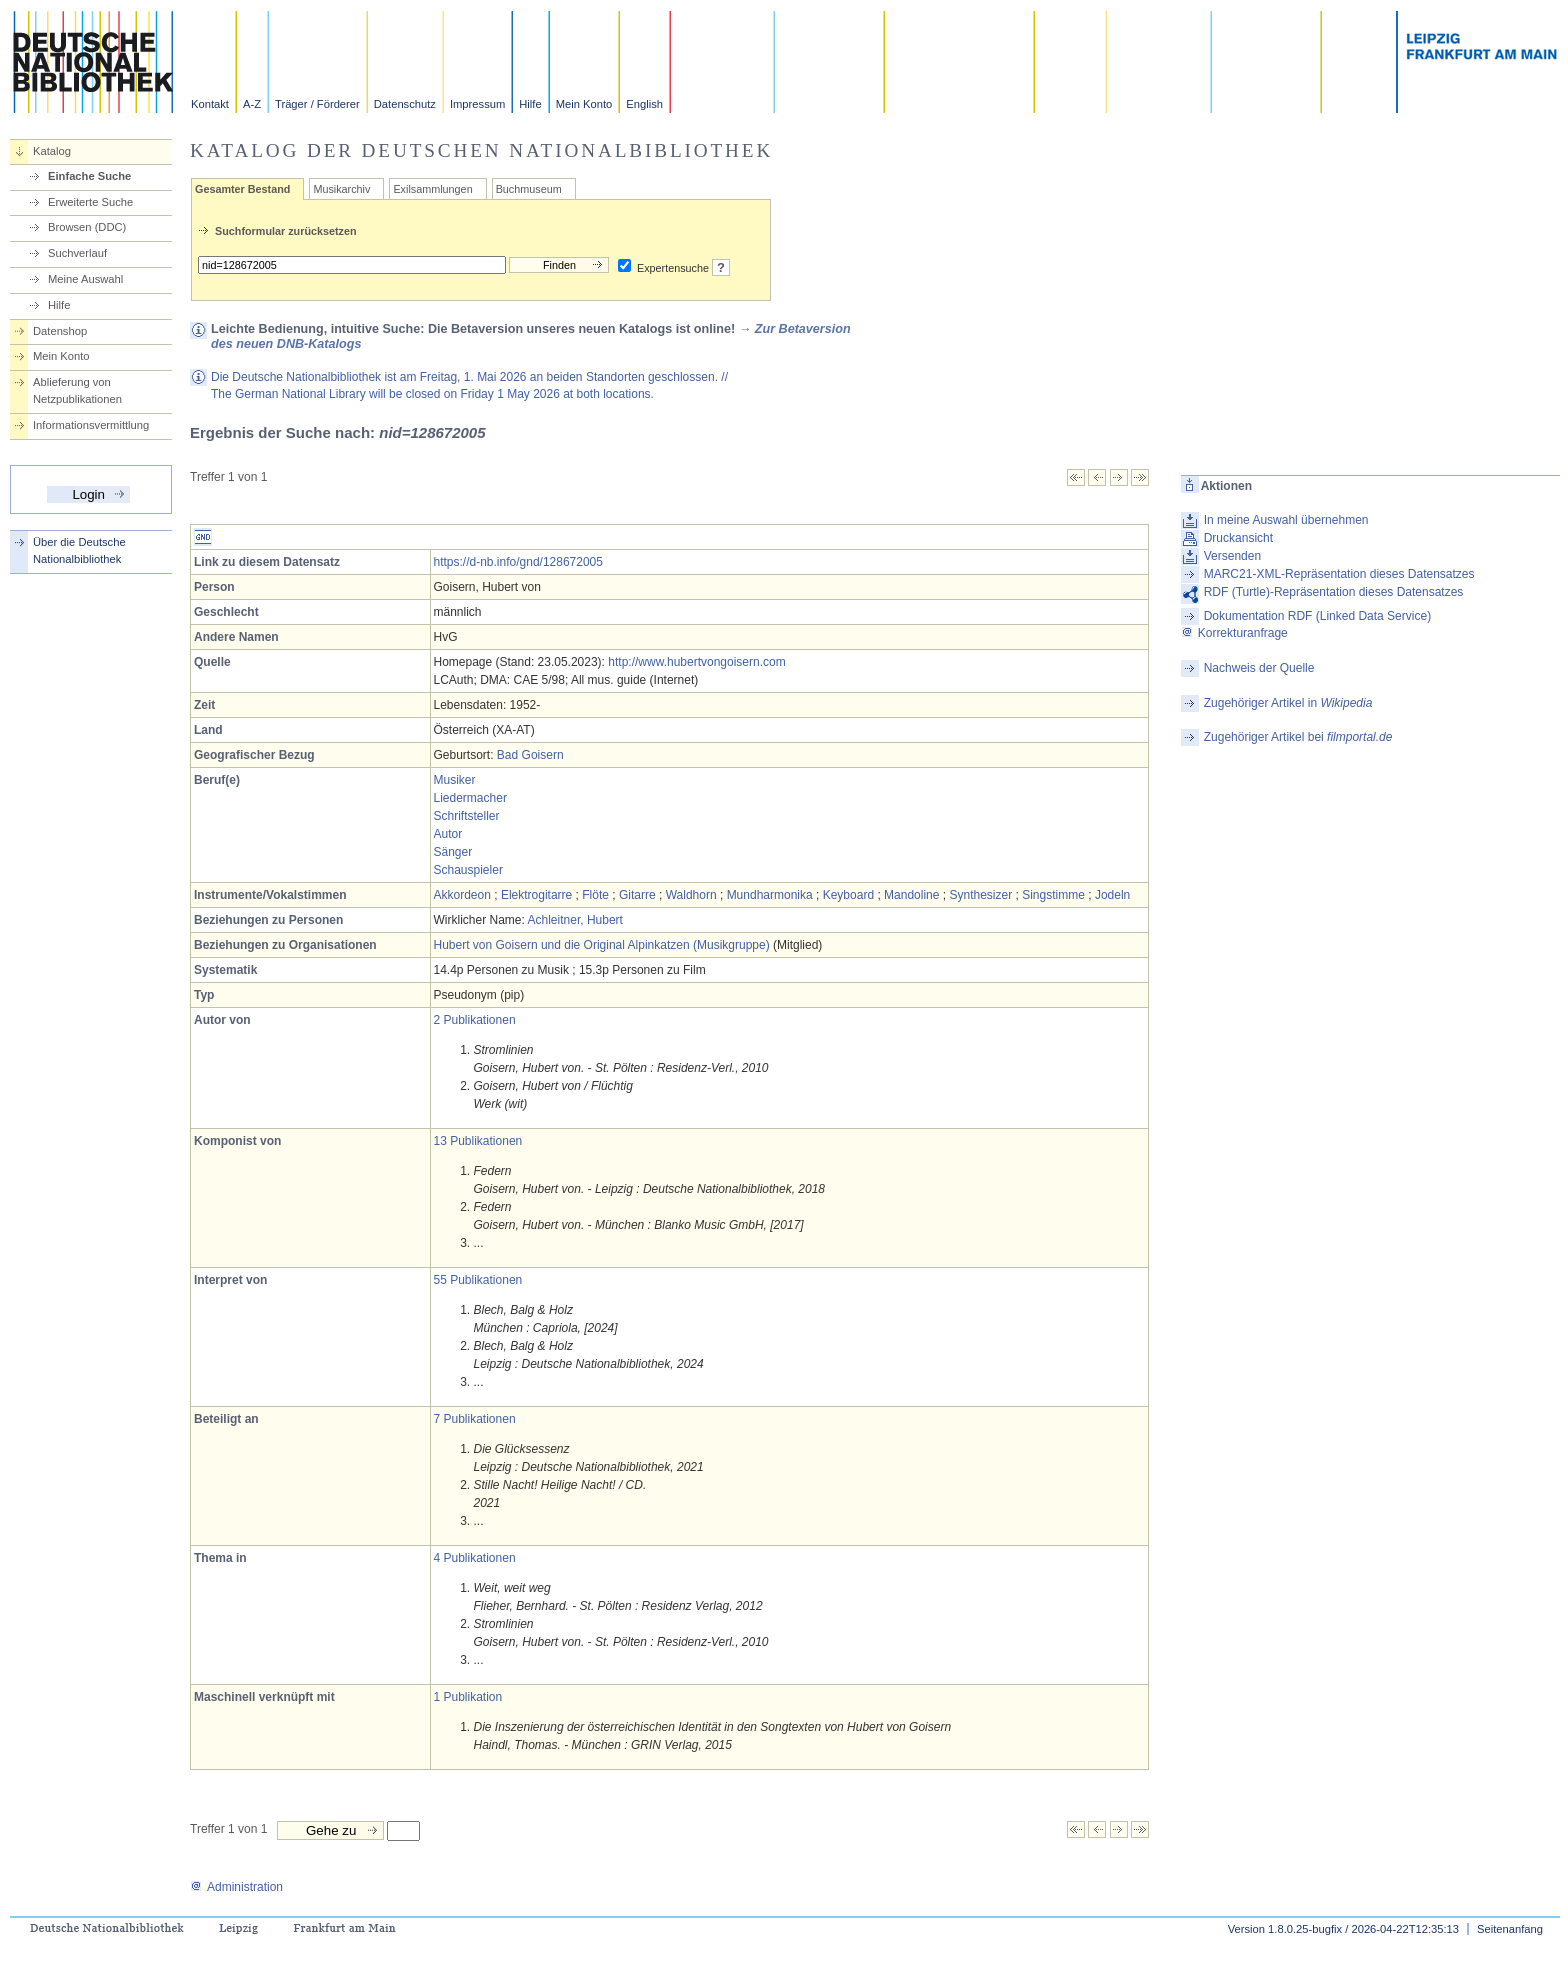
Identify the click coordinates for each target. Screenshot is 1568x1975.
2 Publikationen (475, 1020)
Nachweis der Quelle (1259, 668)
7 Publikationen (475, 1419)
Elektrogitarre (536, 895)
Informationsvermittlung (91, 425)
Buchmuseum (529, 189)
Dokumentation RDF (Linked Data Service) (1317, 616)
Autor (448, 834)
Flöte (595, 895)
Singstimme (1053, 895)
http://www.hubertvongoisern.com (696, 662)
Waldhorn (691, 895)
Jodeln (1112, 895)
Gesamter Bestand (242, 189)
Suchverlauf (77, 253)
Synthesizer (980, 895)
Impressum (477, 104)
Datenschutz (405, 104)
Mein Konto (584, 104)
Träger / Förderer (317, 104)
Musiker (455, 780)
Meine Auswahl (85, 279)
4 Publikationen (475, 1558)
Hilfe (530, 104)
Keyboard (848, 895)
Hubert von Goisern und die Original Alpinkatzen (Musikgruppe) (602, 945)
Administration (236, 1887)
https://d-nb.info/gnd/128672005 (518, 562)
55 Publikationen (478, 1280)
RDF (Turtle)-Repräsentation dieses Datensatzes (1334, 592)
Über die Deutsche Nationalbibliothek (79, 550)
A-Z (252, 104)
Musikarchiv (341, 189)
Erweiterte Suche (90, 202)
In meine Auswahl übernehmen (1286, 520)
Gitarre (637, 895)
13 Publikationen (478, 1141)
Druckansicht (1238, 538)
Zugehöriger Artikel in (1288, 703)
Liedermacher (470, 798)
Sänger (453, 852)
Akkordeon (462, 895)
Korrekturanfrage (1234, 633)
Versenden (1232, 556)
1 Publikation (468, 1697)
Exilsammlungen (432, 189)
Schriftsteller (467, 816)
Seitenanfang (1510, 1929)
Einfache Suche (89, 176)
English (644, 104)
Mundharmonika (770, 895)
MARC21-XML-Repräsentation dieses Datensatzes (1339, 574)
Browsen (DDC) (87, 227)
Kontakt (210, 104)
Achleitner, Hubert (575, 920)
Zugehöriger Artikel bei (1298, 737)
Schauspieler (468, 870)
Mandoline (911, 895)
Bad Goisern (530, 755)
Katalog (52, 151)
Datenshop (60, 331)
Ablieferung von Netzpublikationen (77, 390)
